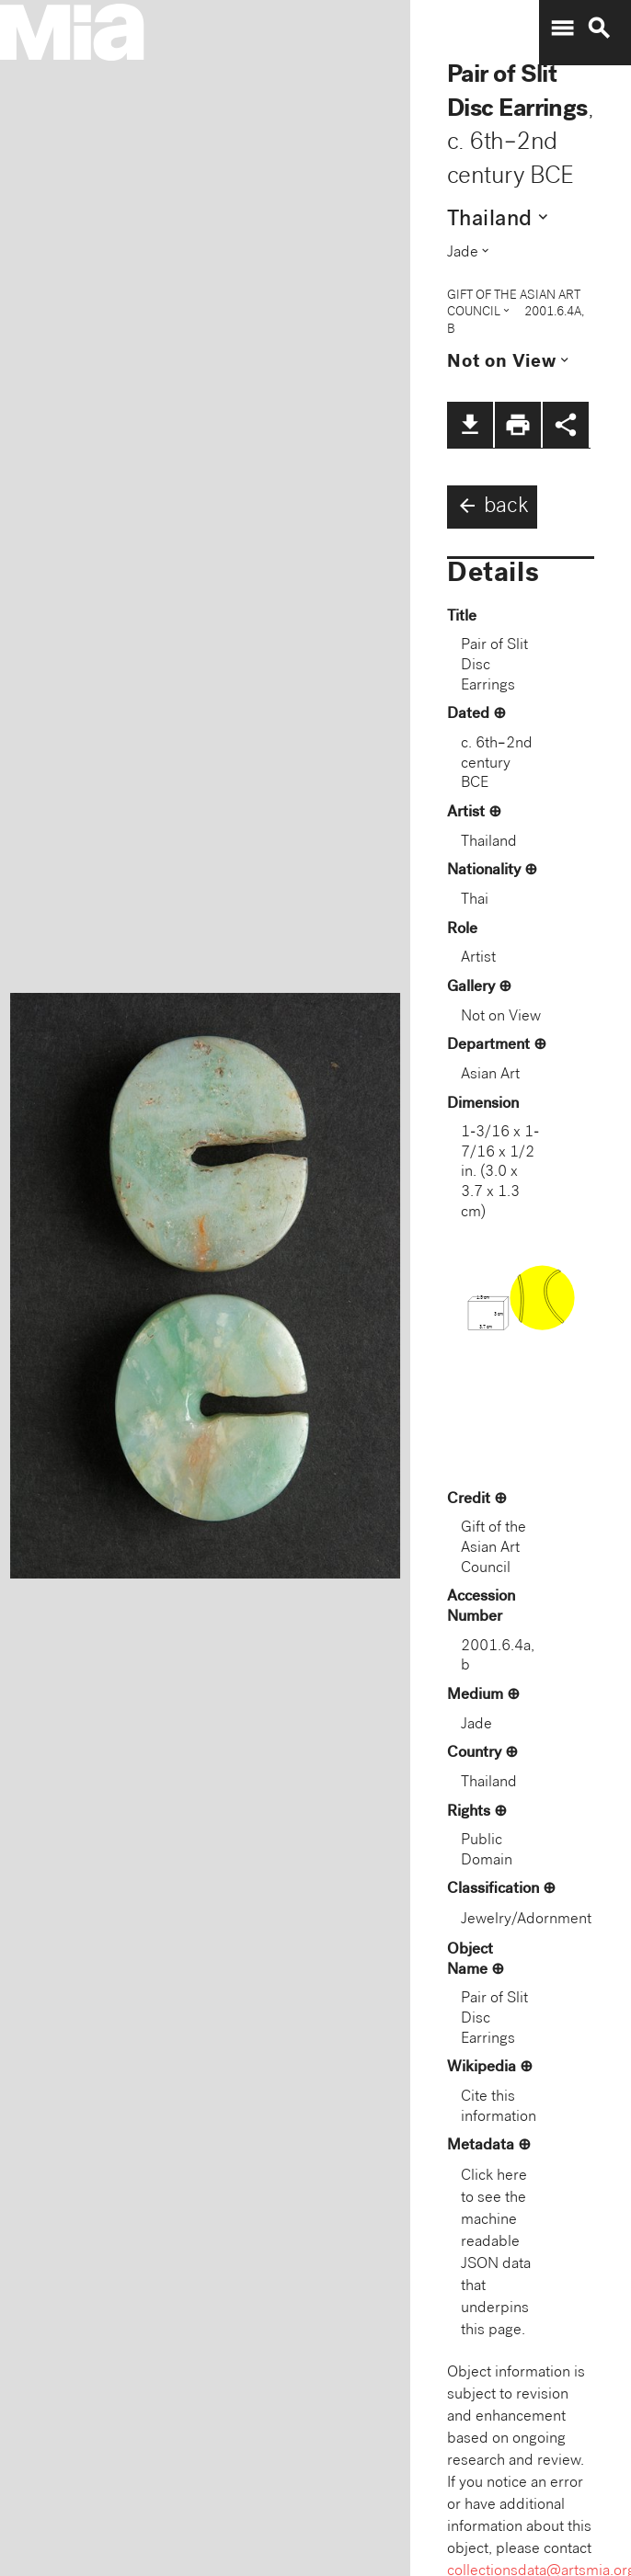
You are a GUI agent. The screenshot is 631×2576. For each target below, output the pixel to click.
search (599, 28)
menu (562, 28)
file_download (470, 425)
